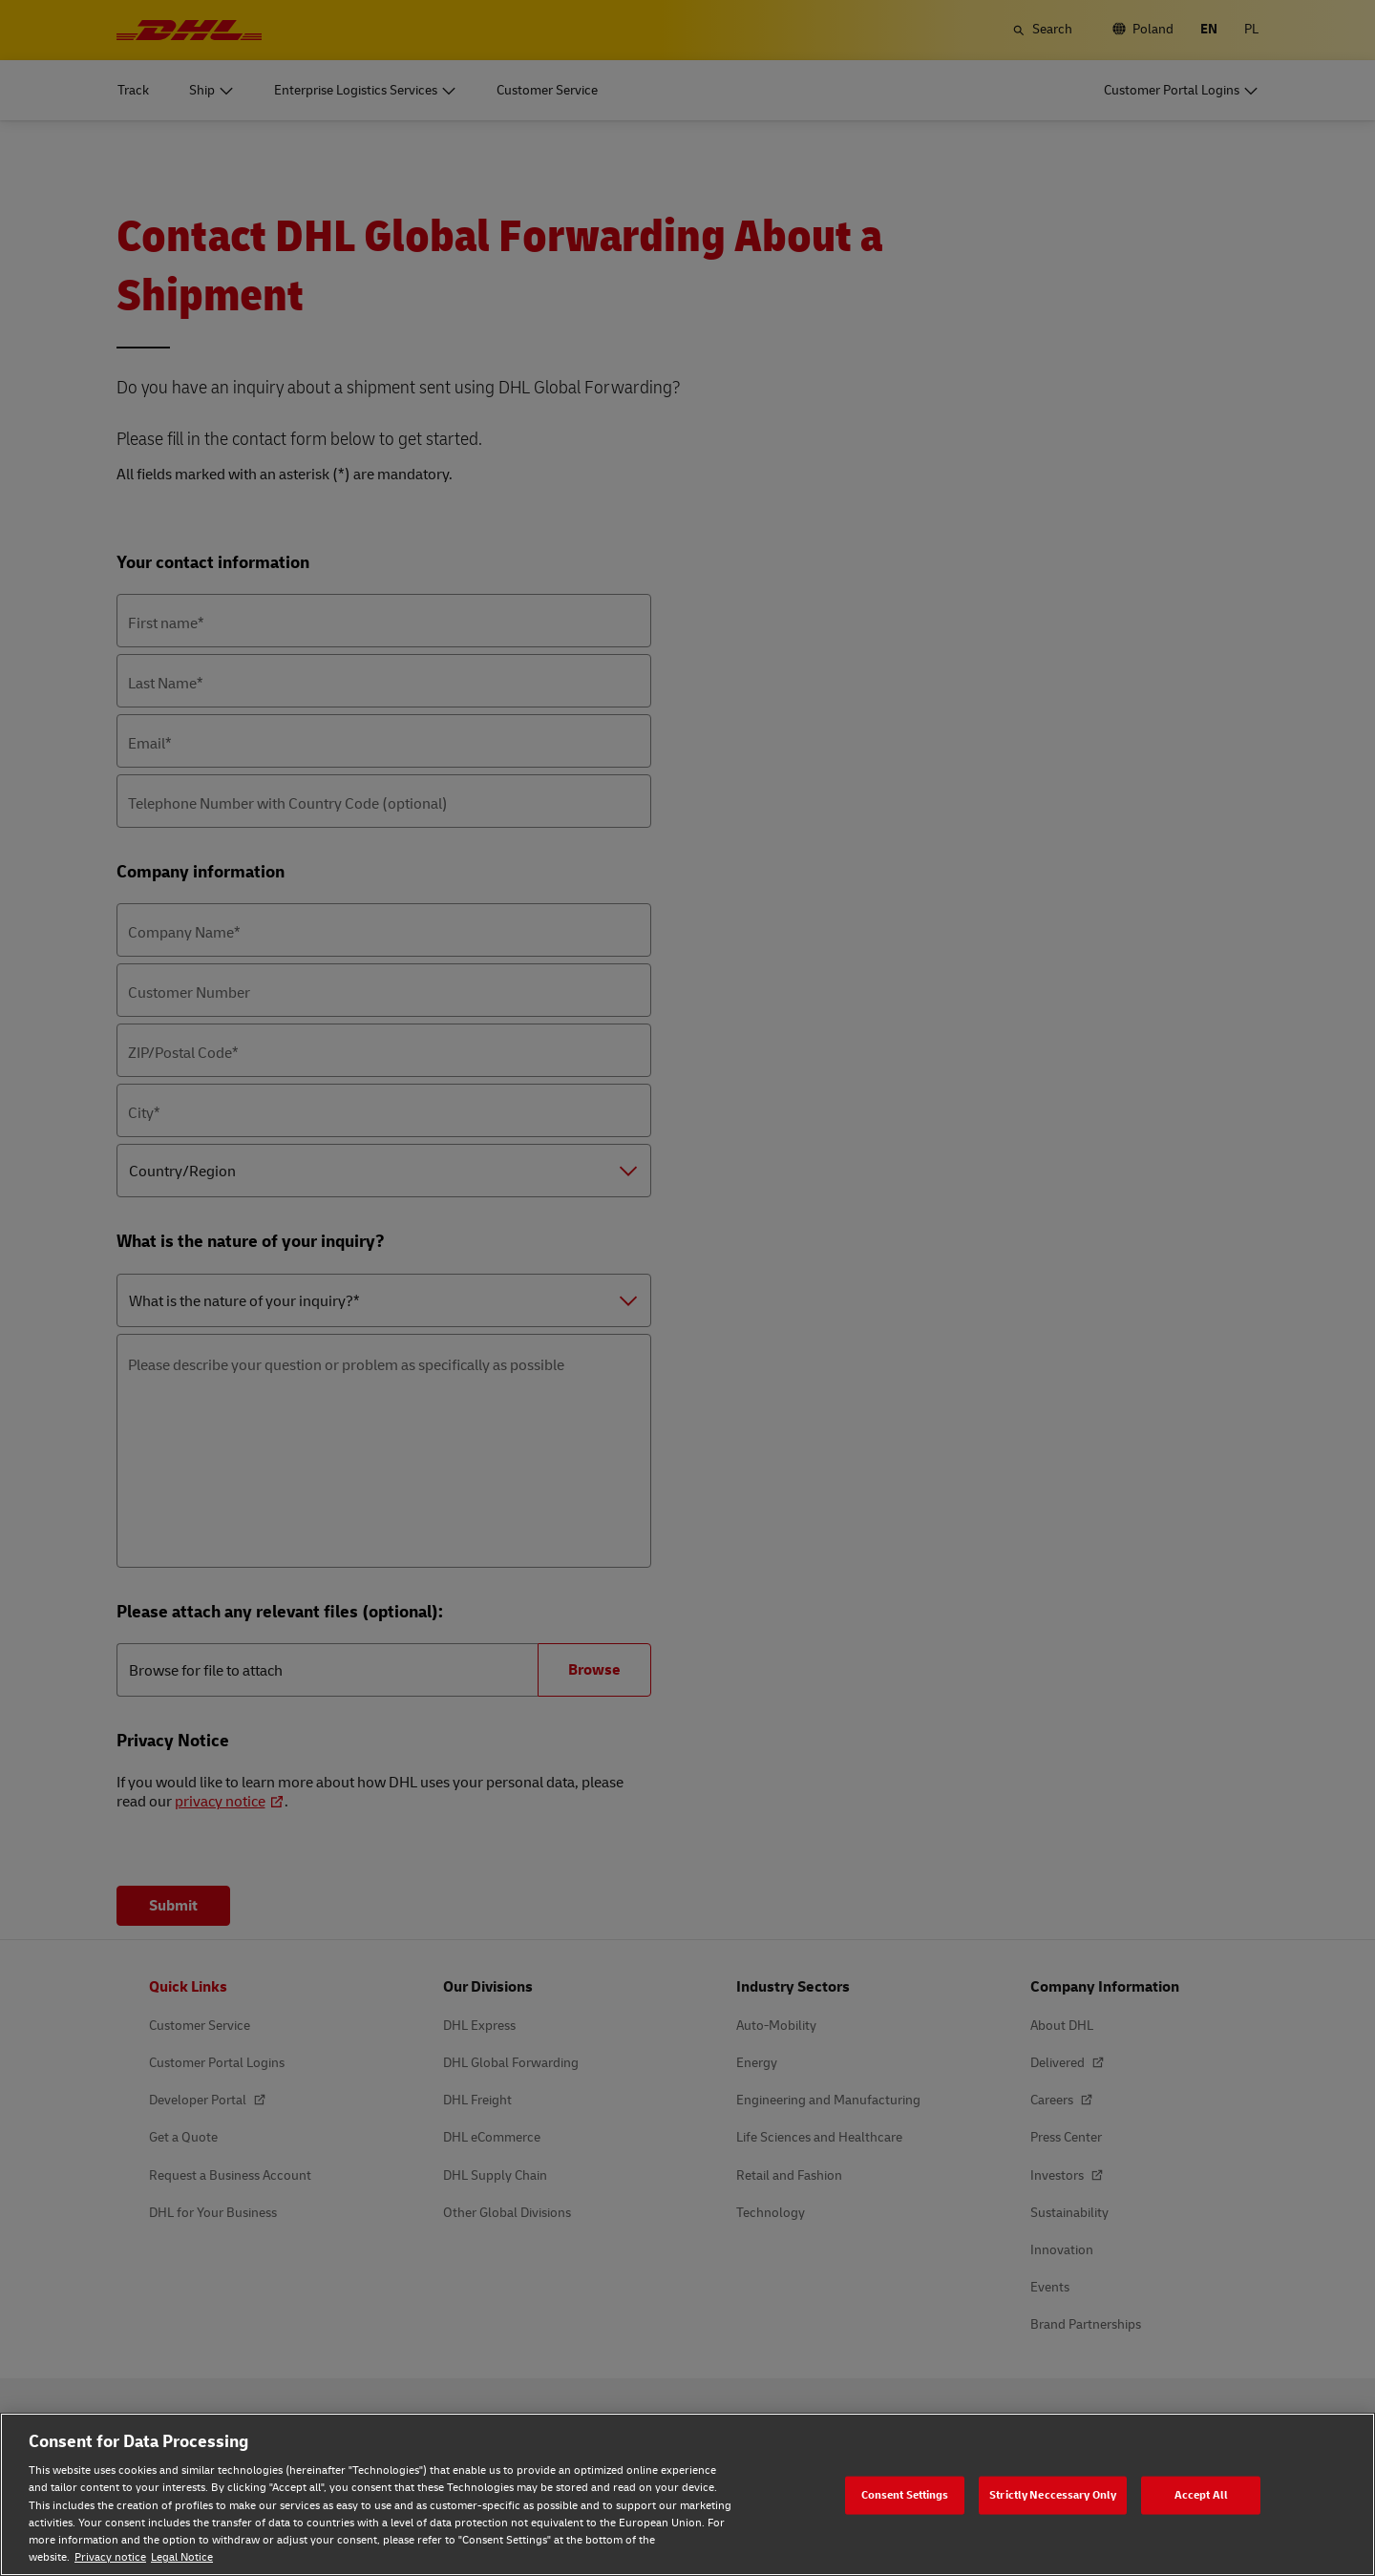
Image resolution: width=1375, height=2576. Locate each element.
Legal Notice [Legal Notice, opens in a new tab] (182, 2557)
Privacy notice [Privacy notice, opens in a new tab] (110, 2557)
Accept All (1201, 2494)
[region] (687, 2494)
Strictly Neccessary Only (1052, 2494)
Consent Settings (905, 2494)
